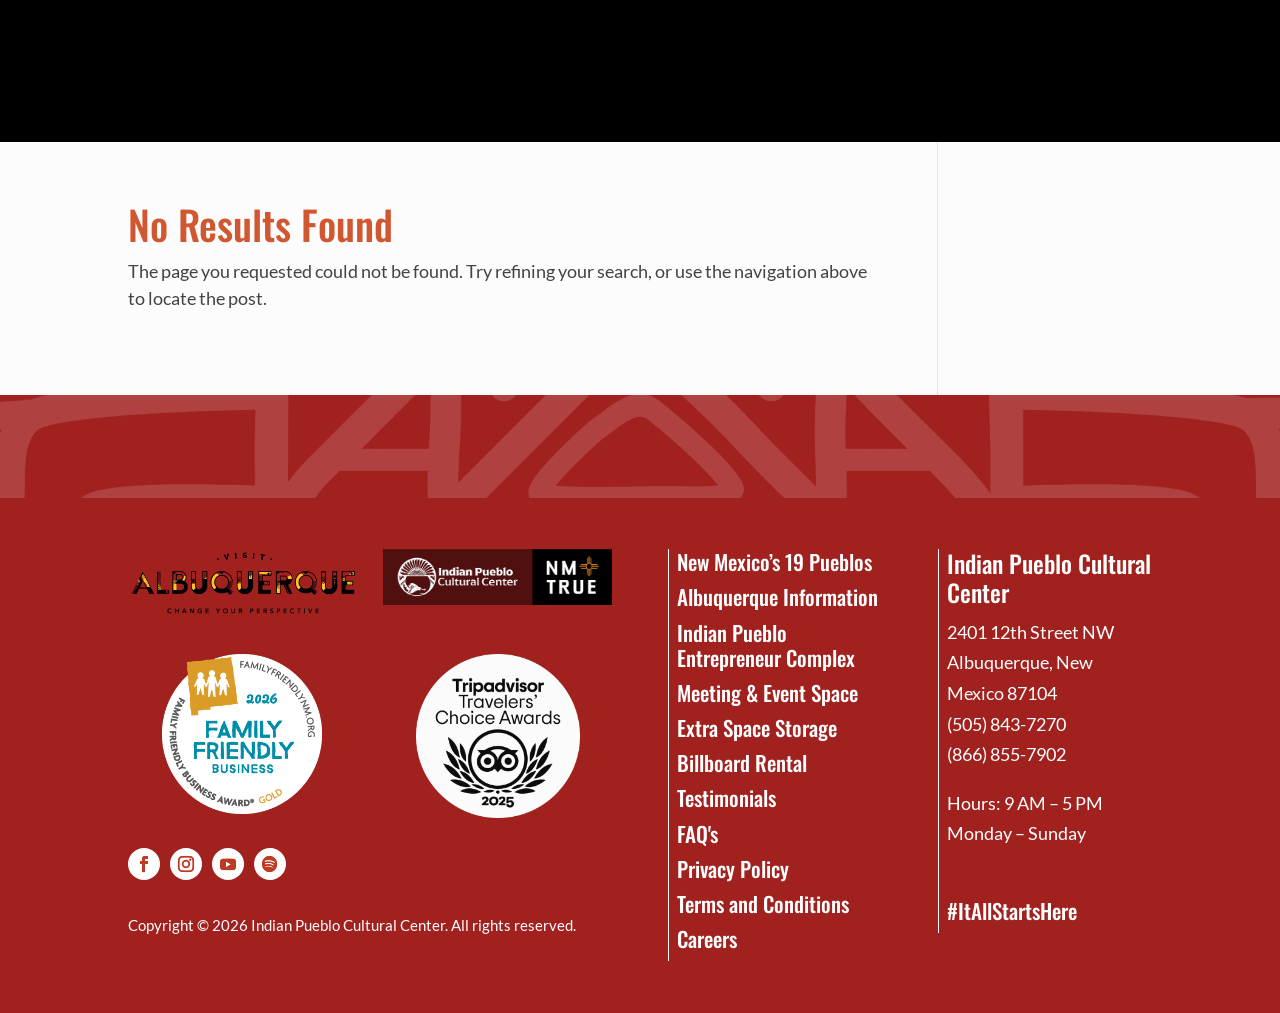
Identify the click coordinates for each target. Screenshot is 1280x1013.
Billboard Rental (742, 762)
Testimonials (726, 797)
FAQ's (697, 833)
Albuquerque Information (777, 596)
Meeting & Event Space (767, 692)
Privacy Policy (733, 868)
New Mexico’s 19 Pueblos (774, 561)
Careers (707, 938)
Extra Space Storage (757, 727)
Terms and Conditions (763, 903)
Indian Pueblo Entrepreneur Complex (766, 645)
